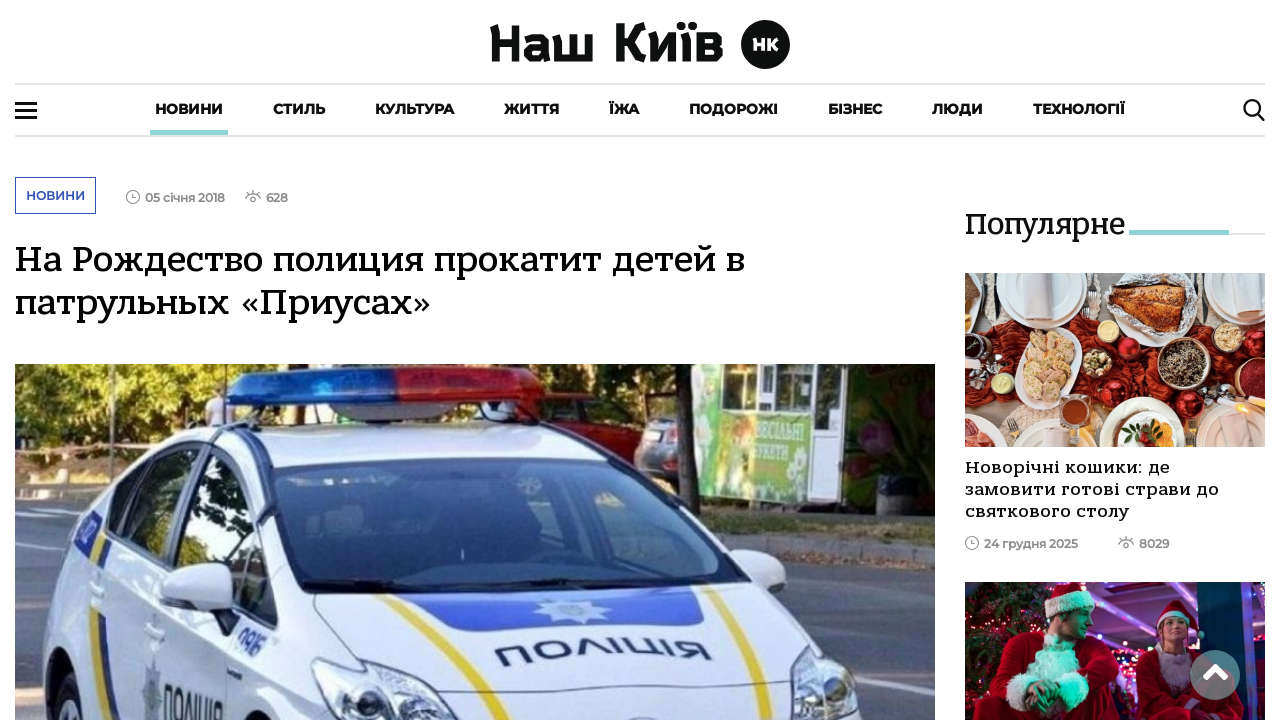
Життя (531, 109)
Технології (1079, 109)
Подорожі (733, 109)
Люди (957, 109)
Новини (189, 109)
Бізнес (855, 109)
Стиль (299, 109)
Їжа (624, 109)
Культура (414, 109)
